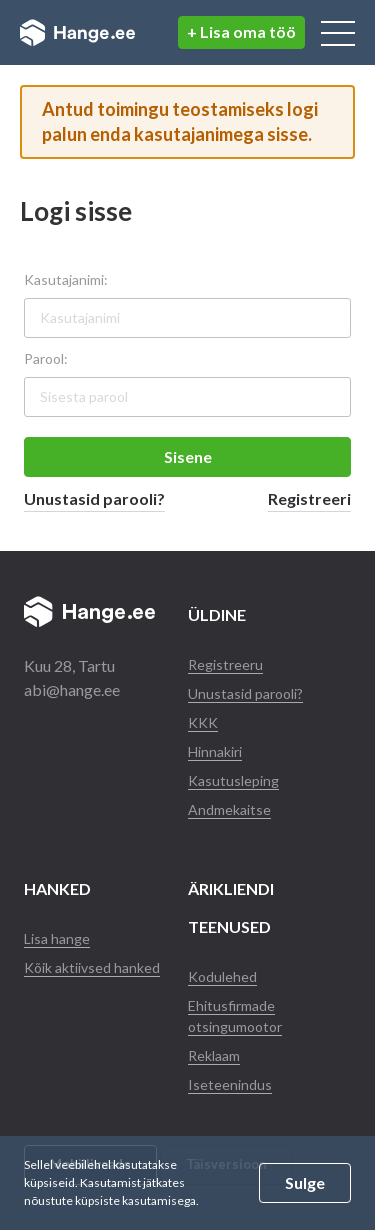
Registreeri (309, 498)
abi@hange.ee (72, 689)
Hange (77, 33)
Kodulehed (222, 976)
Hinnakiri (215, 751)
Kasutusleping (233, 780)
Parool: (46, 358)
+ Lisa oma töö (241, 31)
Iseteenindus (230, 1084)
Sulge (305, 1182)
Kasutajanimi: (66, 279)
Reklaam (214, 1055)
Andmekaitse (229, 809)
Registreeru (225, 664)
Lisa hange (57, 938)
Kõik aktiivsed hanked (92, 967)
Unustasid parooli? (94, 498)
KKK (203, 722)
